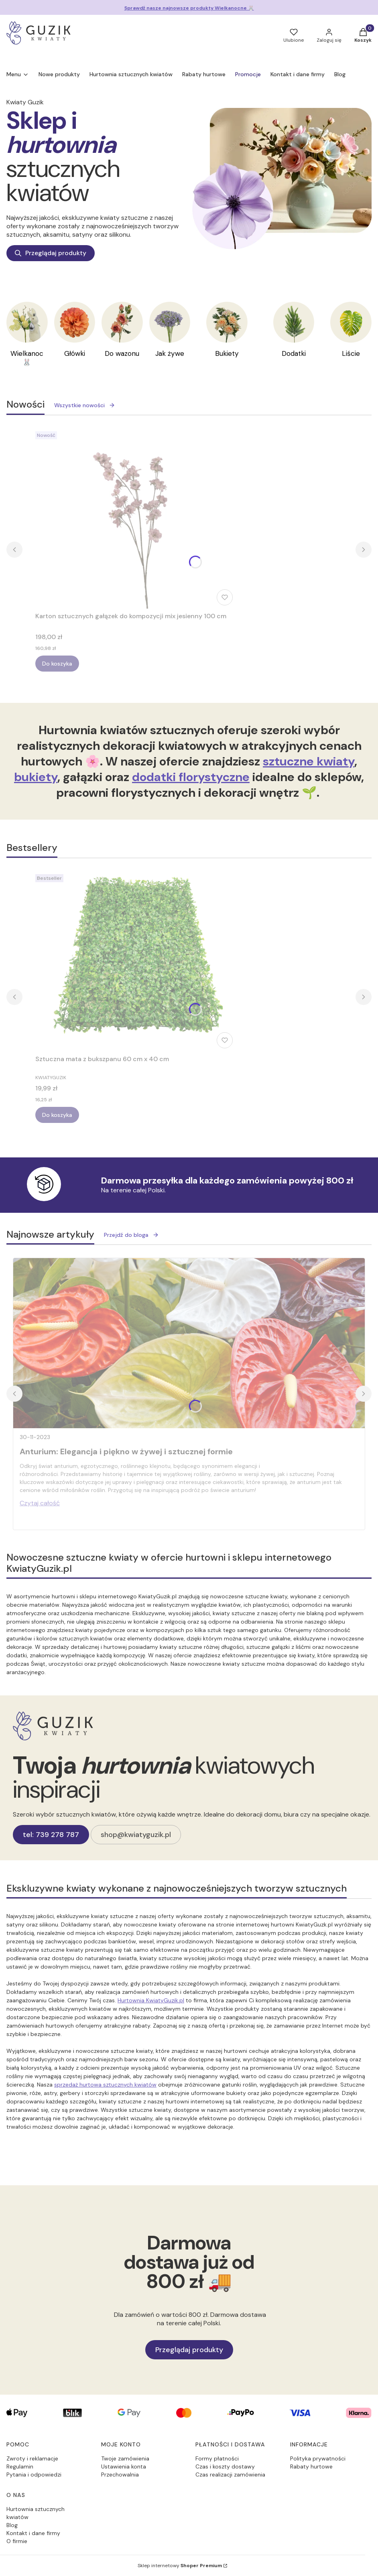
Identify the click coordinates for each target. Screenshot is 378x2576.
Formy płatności (217, 2458)
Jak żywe (169, 353)
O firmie (16, 2541)
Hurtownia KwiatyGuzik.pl (151, 2000)
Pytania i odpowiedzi (33, 2474)
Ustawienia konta (123, 2466)
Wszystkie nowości (84, 405)
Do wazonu (122, 353)
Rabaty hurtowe (311, 2466)
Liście (351, 353)
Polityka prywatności (317, 2458)
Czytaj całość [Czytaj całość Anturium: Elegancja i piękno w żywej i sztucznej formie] (40, 1503)
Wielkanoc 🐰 (26, 358)
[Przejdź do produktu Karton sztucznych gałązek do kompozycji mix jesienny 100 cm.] (135, 518)
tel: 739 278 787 (51, 1834)
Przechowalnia (120, 2474)
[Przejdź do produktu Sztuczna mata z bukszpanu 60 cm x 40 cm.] (135, 961)
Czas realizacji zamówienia (230, 2474)
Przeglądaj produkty (50, 253)
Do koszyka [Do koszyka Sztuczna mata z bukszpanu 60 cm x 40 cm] (57, 1114)
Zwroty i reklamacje (32, 2458)
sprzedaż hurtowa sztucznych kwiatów (105, 2084)
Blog (12, 2525)
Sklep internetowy (180, 2565)
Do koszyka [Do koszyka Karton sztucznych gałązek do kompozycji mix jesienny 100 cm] (57, 663)
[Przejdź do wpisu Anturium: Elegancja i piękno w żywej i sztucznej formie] (189, 1343)
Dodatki (294, 353)
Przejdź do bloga (131, 1234)
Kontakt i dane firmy (33, 2533)
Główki (74, 353)
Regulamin (19, 2466)
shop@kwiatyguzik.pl (136, 1834)
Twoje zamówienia (125, 2458)
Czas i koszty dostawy (225, 2466)
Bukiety (227, 353)
